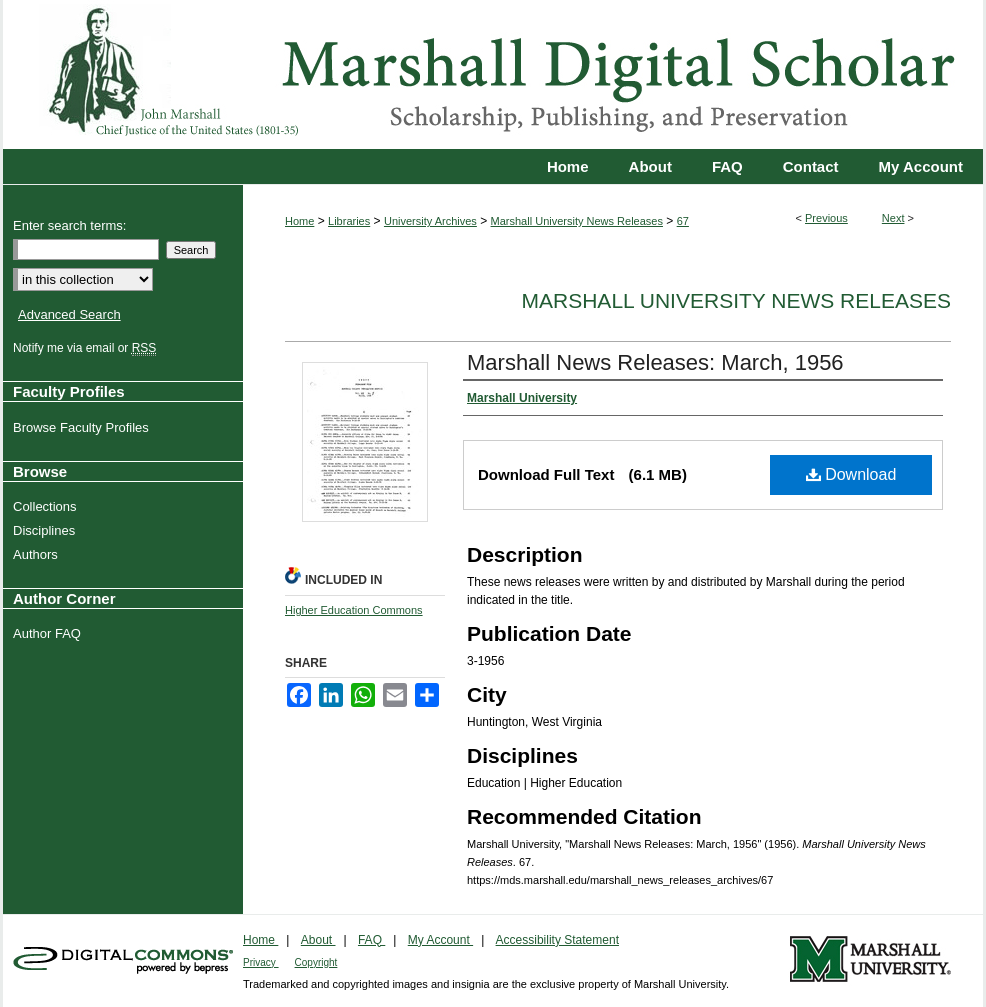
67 (683, 221)
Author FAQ (49, 633)
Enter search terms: (69, 225)
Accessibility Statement (557, 940)
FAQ (371, 940)
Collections (47, 506)
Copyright (316, 962)
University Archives (430, 221)
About (318, 940)
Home (299, 221)
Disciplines (46, 530)
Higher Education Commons (354, 610)
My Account (440, 940)
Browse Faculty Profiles (83, 427)
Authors (38, 554)
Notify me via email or (87, 348)
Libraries (349, 221)
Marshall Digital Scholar (493, 74)
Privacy (261, 962)
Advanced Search (69, 314)
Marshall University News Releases (577, 221)
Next (893, 218)
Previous (826, 218)
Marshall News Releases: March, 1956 (655, 362)
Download (851, 474)
